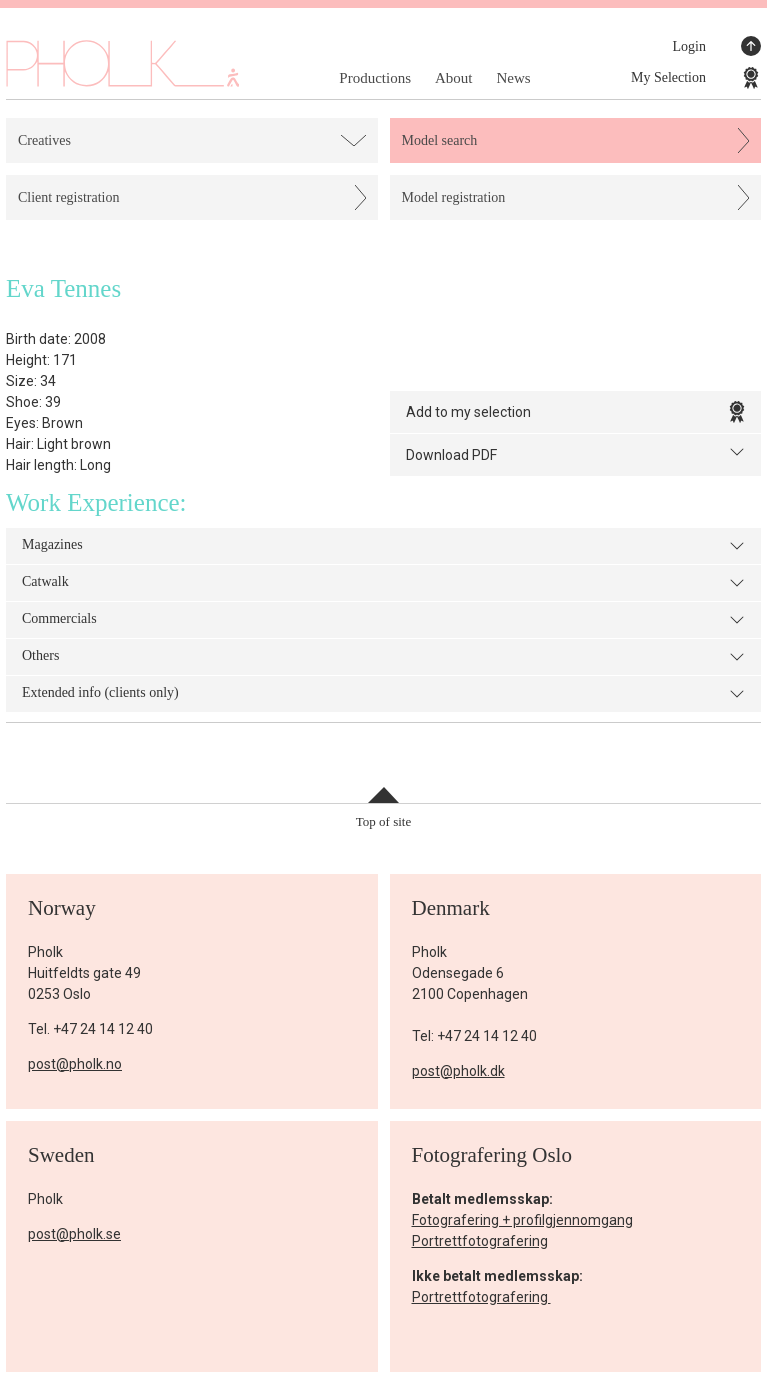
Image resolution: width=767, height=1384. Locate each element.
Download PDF (576, 453)
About (454, 78)
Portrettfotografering (480, 1241)
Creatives (44, 140)
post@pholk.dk (458, 1071)
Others (383, 657)
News (513, 78)
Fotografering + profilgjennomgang (522, 1220)
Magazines (383, 546)
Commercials (383, 620)
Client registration (68, 197)
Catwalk (383, 583)
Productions (375, 78)
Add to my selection (576, 412)
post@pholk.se (74, 1234)
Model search (440, 140)
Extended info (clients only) (383, 694)
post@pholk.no (75, 1064)
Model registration (454, 197)
